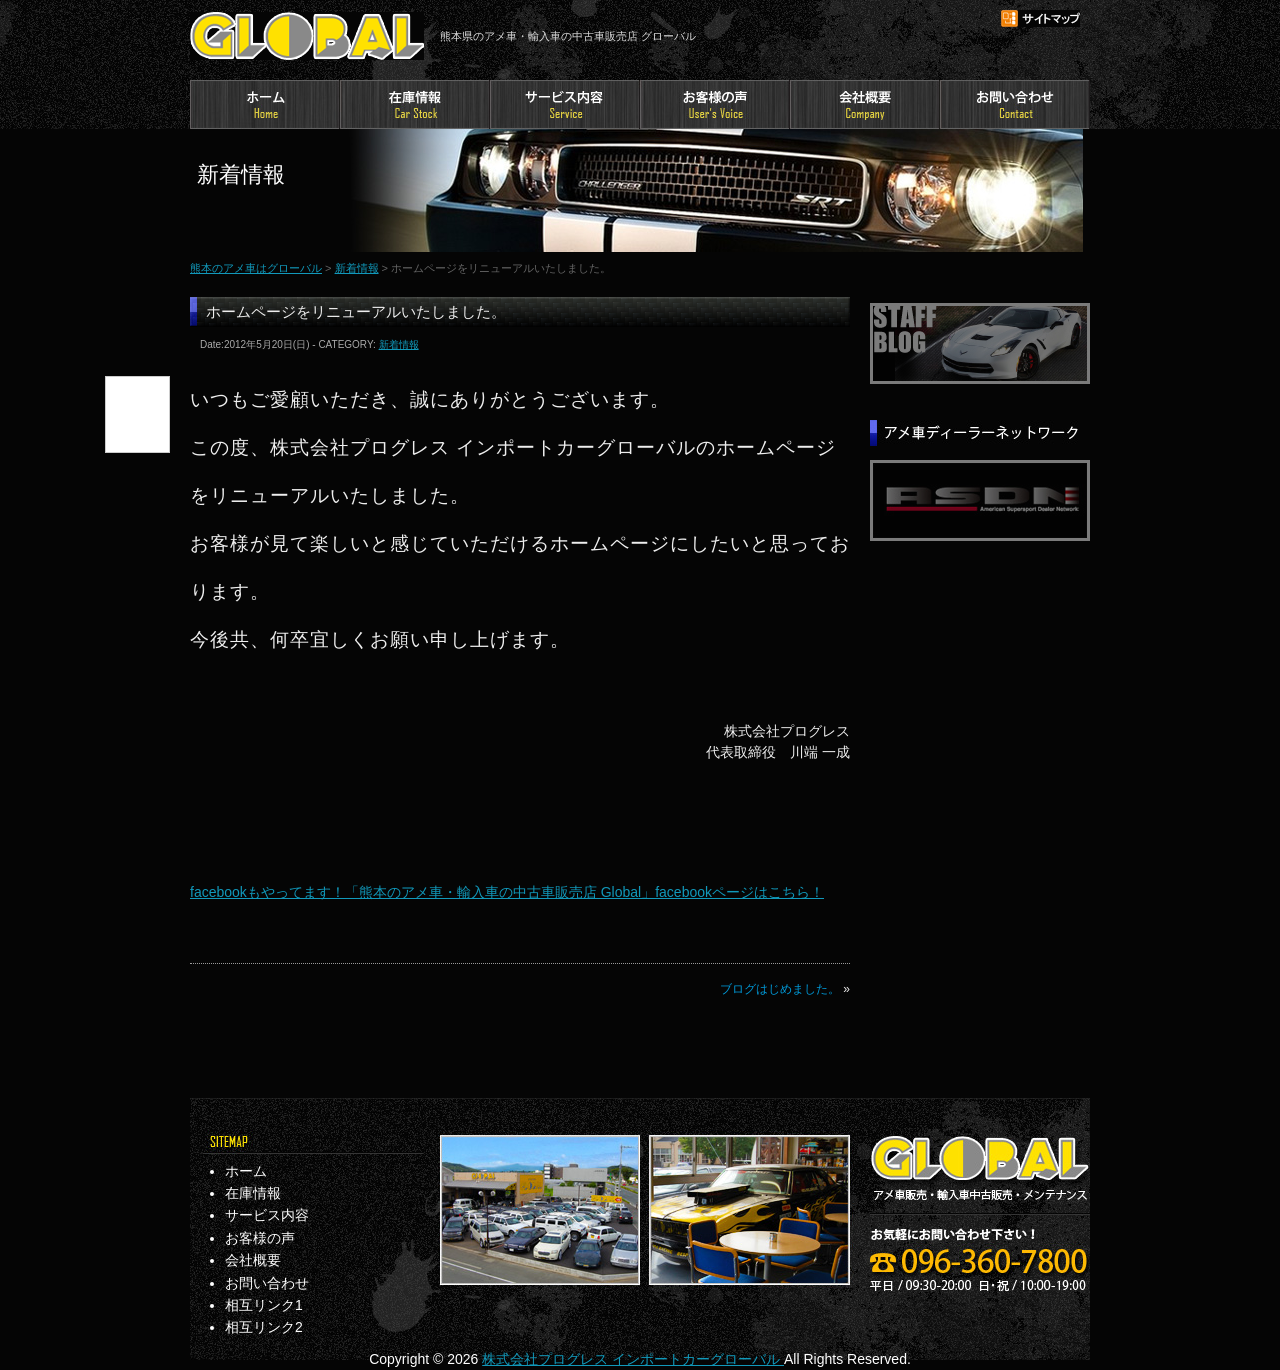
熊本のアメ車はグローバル (307, 36)
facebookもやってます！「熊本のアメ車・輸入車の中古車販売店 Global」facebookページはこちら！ (507, 892)
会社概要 (865, 104)
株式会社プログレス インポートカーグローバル (633, 1359)
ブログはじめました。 (780, 989)
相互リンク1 (264, 1305)
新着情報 (357, 268)
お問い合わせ (1015, 104)
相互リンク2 (264, 1327)
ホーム (265, 104)
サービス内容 (565, 104)
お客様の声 (715, 104)
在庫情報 (415, 104)
